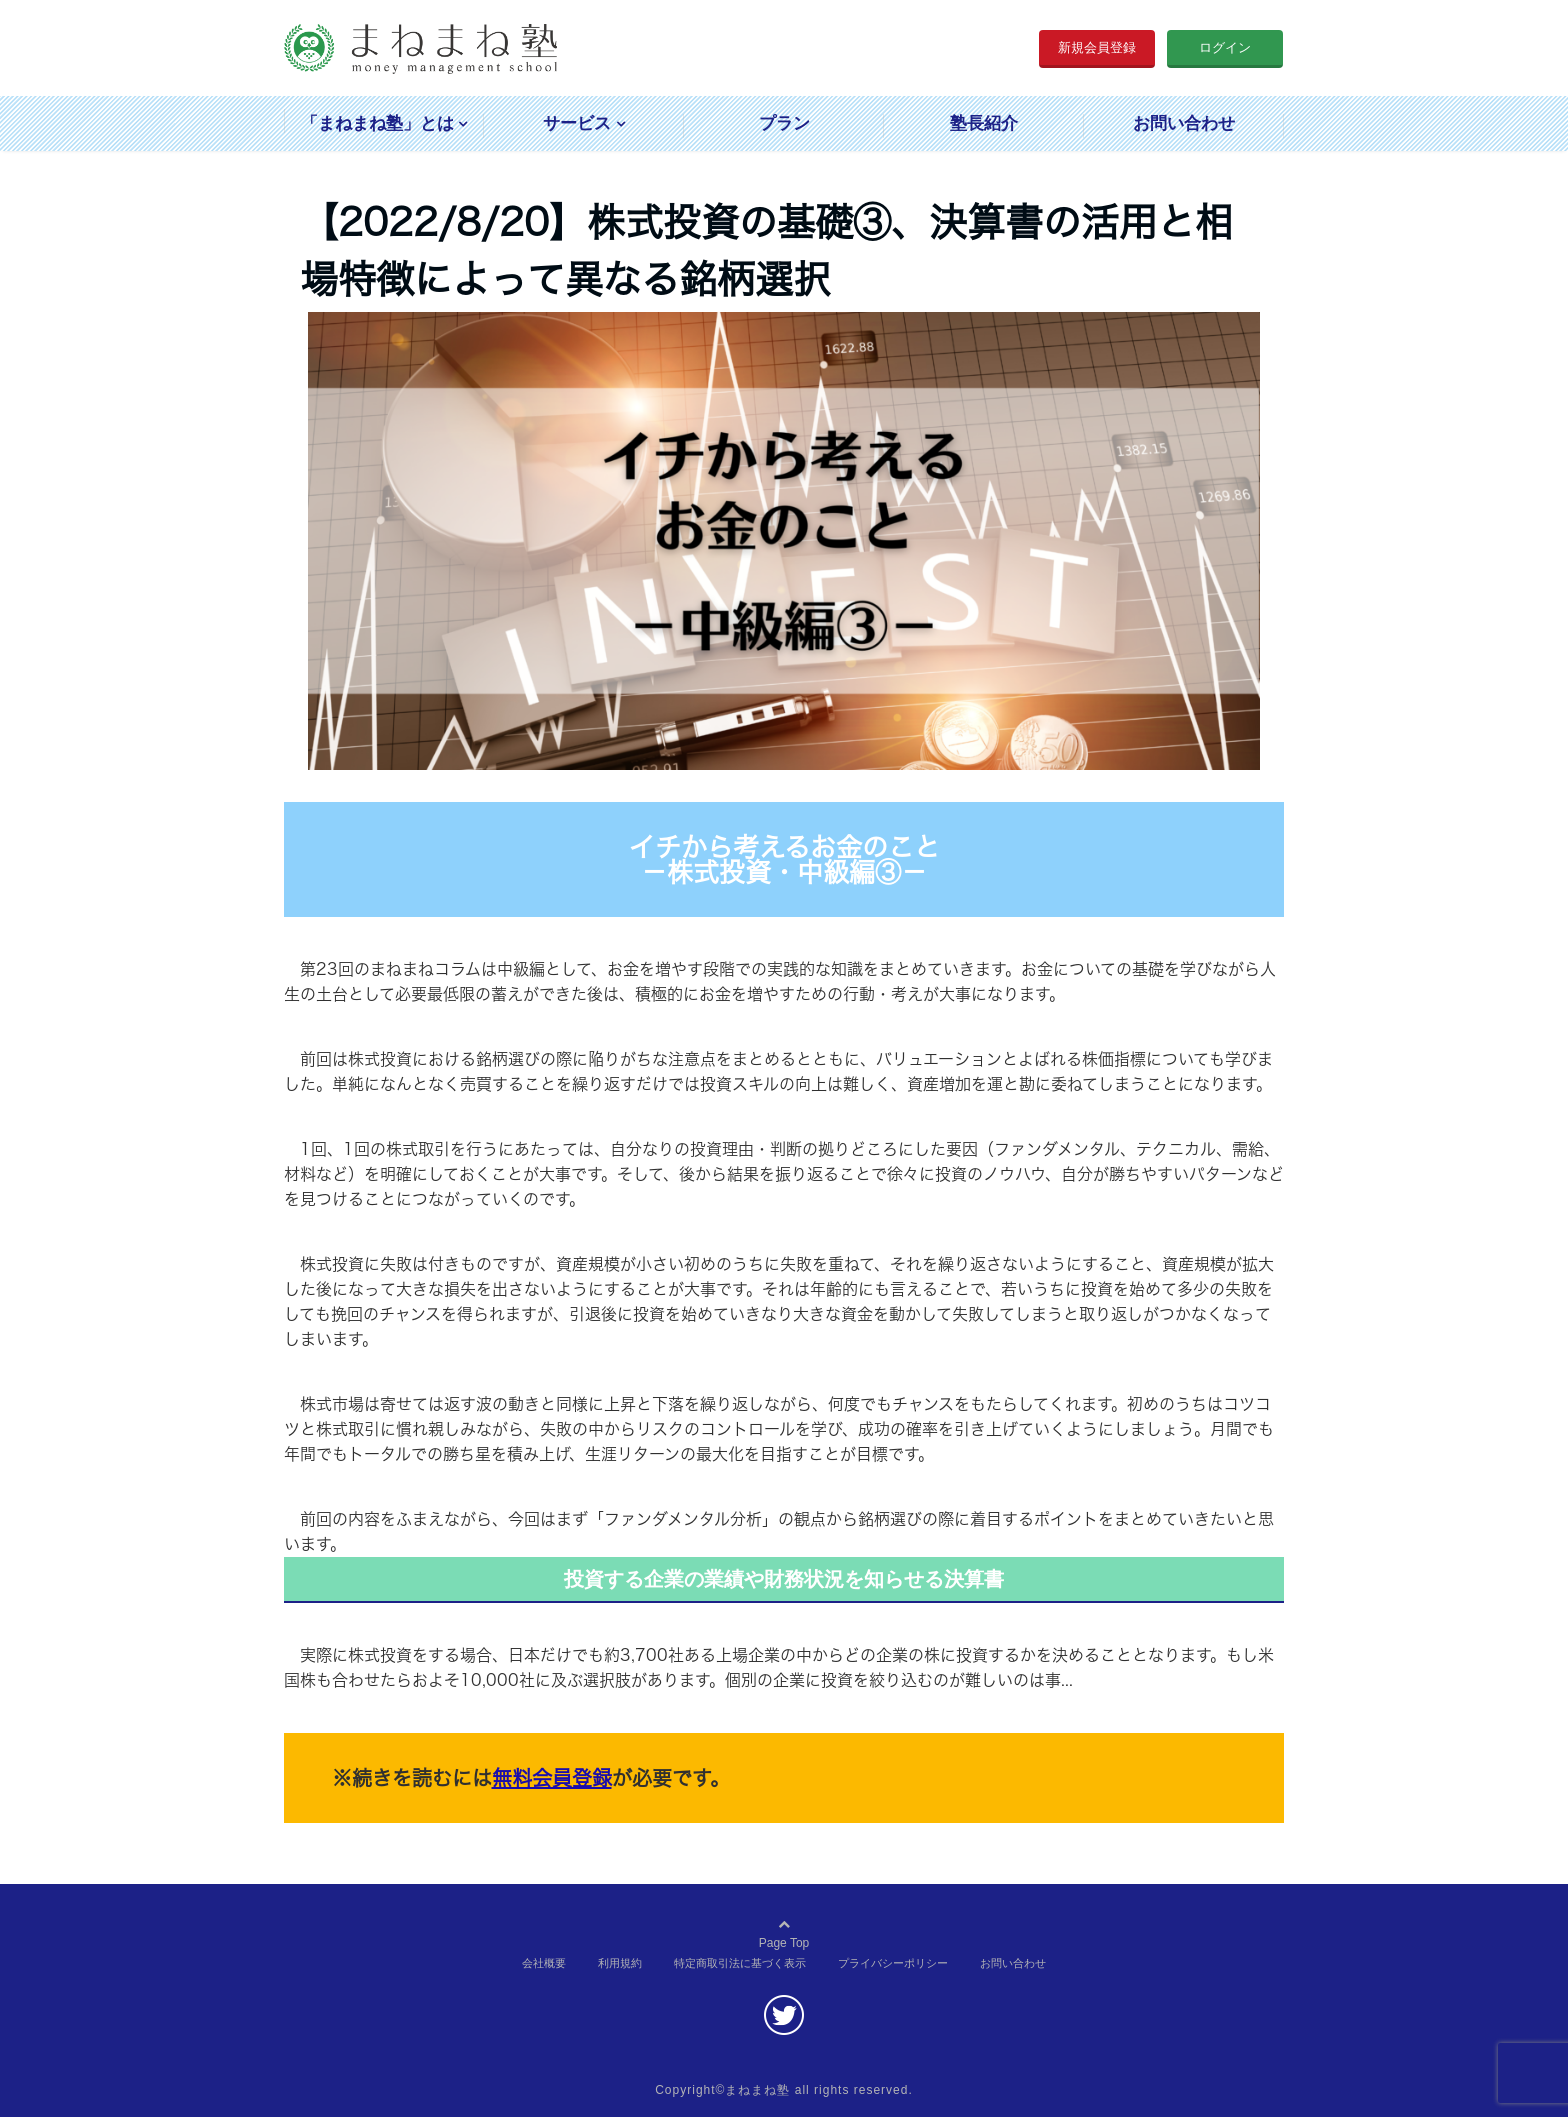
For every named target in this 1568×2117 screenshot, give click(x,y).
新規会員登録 (1097, 47)
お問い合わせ (1184, 123)
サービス (577, 123)
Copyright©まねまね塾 (722, 2090)
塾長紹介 (984, 123)
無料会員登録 (552, 1778)
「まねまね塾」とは (377, 123)
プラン (784, 123)
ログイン (1225, 47)
